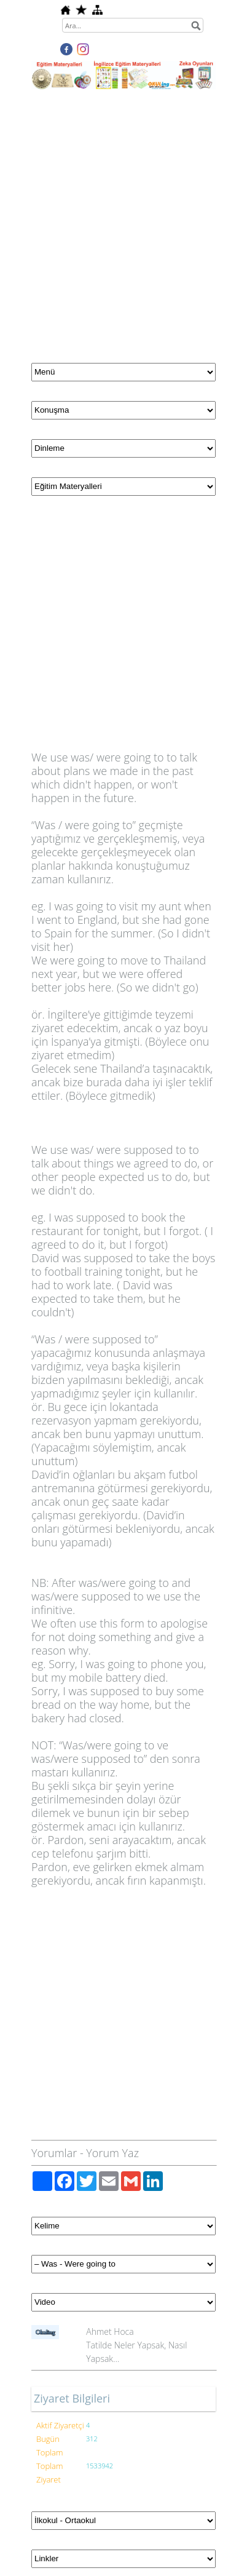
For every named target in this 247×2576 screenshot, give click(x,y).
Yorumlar (54, 2152)
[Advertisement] (123, 219)
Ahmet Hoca (109, 2331)
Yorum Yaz (112, 2152)
